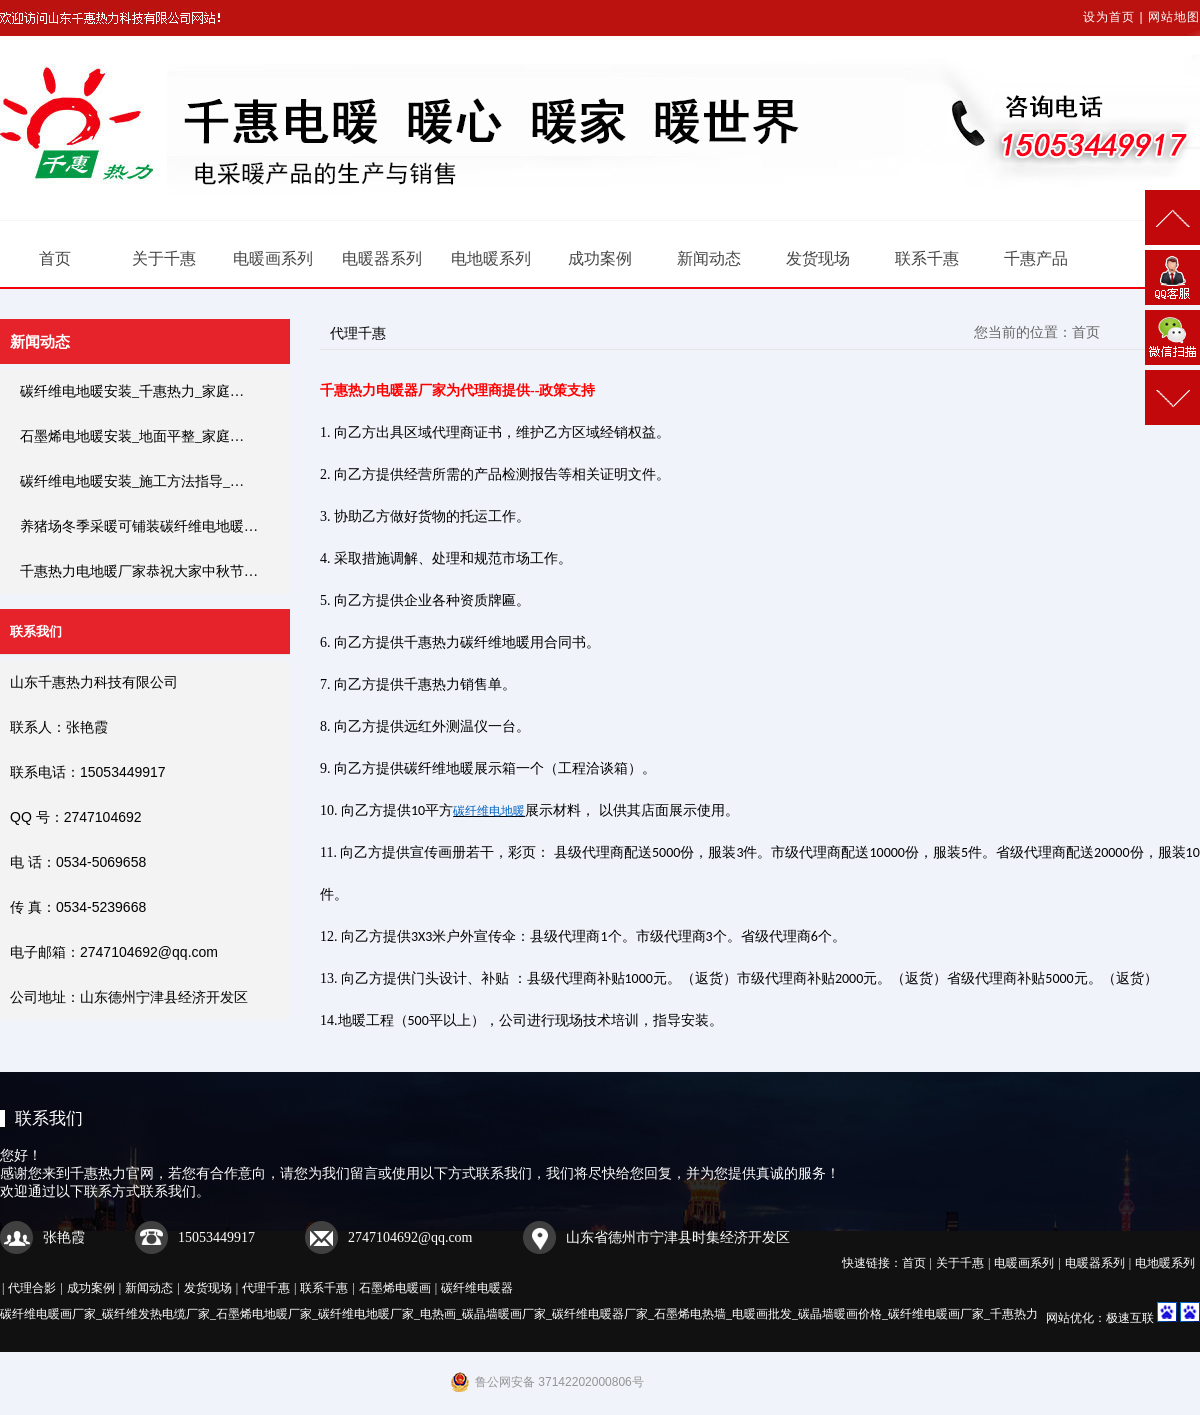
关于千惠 (164, 258)
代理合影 (32, 1288)
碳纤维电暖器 (477, 1288)
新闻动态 (709, 258)
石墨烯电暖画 (395, 1288)
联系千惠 (927, 258)
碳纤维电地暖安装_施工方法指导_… (132, 481)
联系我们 (49, 1118)
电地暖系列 (491, 258)
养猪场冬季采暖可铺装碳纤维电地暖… (139, 526)
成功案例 (600, 258)
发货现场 (818, 258)
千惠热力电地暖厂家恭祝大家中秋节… (139, 571)
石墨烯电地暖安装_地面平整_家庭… (132, 436)
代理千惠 (266, 1288)
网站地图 (1174, 17)
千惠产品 (1036, 258)
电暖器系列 (382, 258)
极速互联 (1130, 1318)
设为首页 (1109, 17)
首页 (55, 258)
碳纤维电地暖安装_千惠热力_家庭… (132, 391)
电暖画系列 (273, 258)
